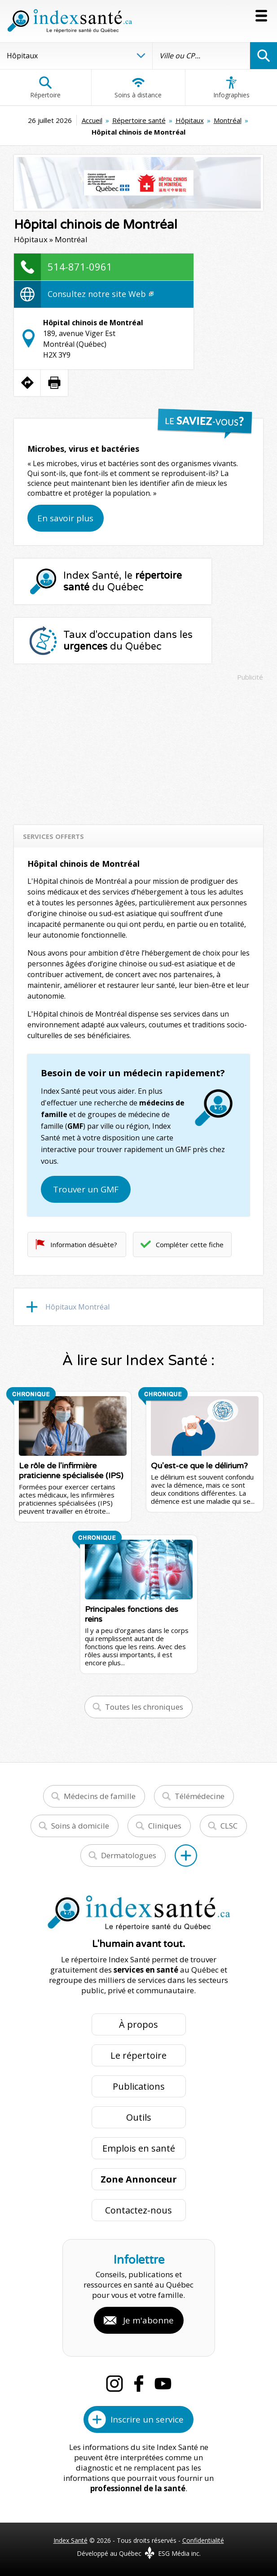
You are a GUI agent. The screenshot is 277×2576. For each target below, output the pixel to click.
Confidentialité (203, 2540)
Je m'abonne (148, 2320)
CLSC (228, 1826)
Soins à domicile (80, 1826)
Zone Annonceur (139, 2179)
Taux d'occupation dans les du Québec (128, 640)
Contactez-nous (138, 2210)
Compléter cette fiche (190, 1244)
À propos (138, 2024)
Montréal (228, 120)
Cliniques (164, 1826)
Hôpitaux (190, 120)
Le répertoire (138, 2055)
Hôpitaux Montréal (77, 1307)
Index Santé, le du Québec (122, 581)
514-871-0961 (80, 266)
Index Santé (70, 2540)
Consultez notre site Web (101, 293)
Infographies (231, 87)
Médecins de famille (100, 1796)
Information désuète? (83, 1244)
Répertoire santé (139, 120)
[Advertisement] (138, 749)
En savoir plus (65, 518)
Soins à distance (138, 87)
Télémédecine (199, 1796)
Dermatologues (128, 1855)
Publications (139, 2086)
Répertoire (45, 87)
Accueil (92, 120)
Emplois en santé (138, 2148)
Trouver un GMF (86, 1189)
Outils (138, 2117)
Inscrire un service (147, 2419)
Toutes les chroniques (144, 1707)
